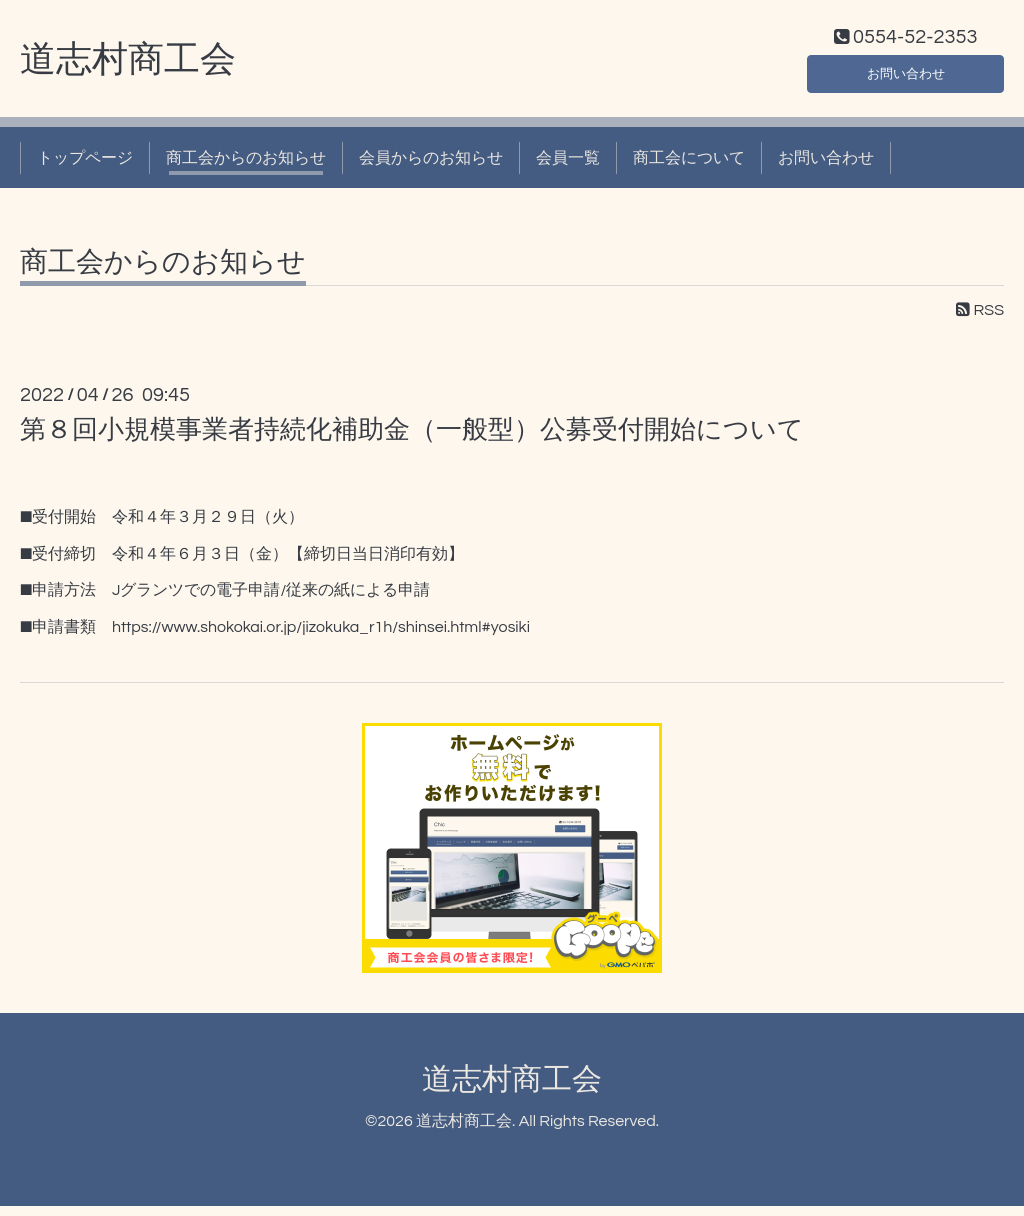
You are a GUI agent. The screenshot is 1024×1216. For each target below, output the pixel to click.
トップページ (85, 168)
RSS (980, 321)
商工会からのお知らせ (246, 168)
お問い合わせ (906, 80)
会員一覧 (568, 168)
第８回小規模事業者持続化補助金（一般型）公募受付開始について (412, 440)
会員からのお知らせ (431, 168)
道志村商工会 (128, 71)
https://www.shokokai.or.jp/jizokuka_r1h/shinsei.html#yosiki (321, 638)
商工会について (689, 168)
